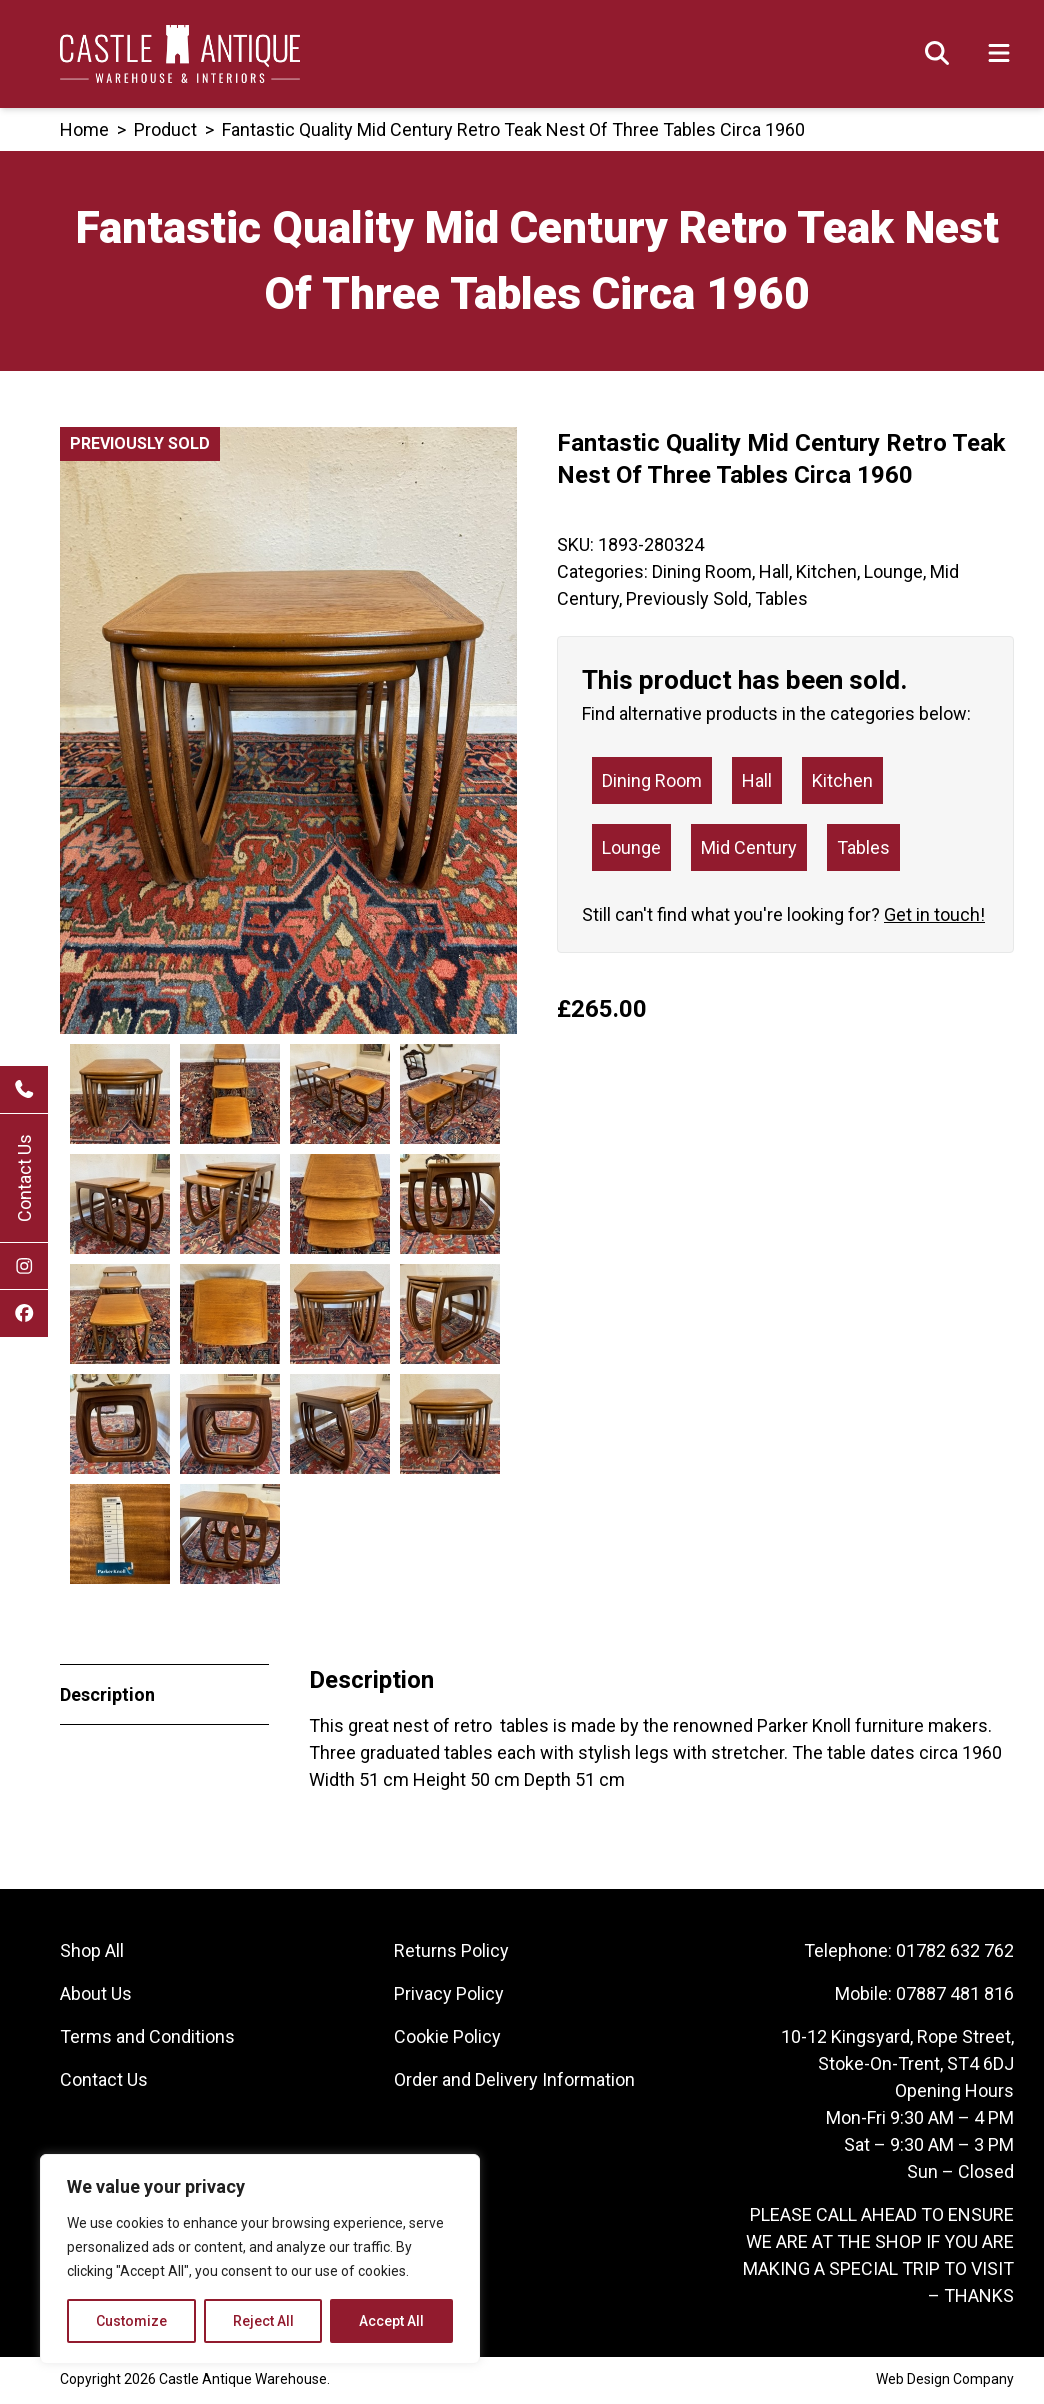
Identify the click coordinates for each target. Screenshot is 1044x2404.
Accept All (391, 2321)
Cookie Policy (447, 2039)
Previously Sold (687, 598)
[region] (260, 2259)
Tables (781, 598)
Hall (774, 571)
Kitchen (826, 571)
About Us (96, 1996)
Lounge (893, 571)
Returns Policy (451, 1953)
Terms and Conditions (147, 2039)
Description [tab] (107, 1697)
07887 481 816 (955, 1996)
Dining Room (702, 571)
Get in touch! (934, 914)
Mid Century (749, 847)
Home (84, 129)
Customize (131, 2321)
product (165, 129)
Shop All (92, 1953)
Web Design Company (945, 2382)
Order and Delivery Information (514, 2082)
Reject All (263, 2321)
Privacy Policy (449, 1996)
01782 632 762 (955, 1953)
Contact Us (24, 1178)
